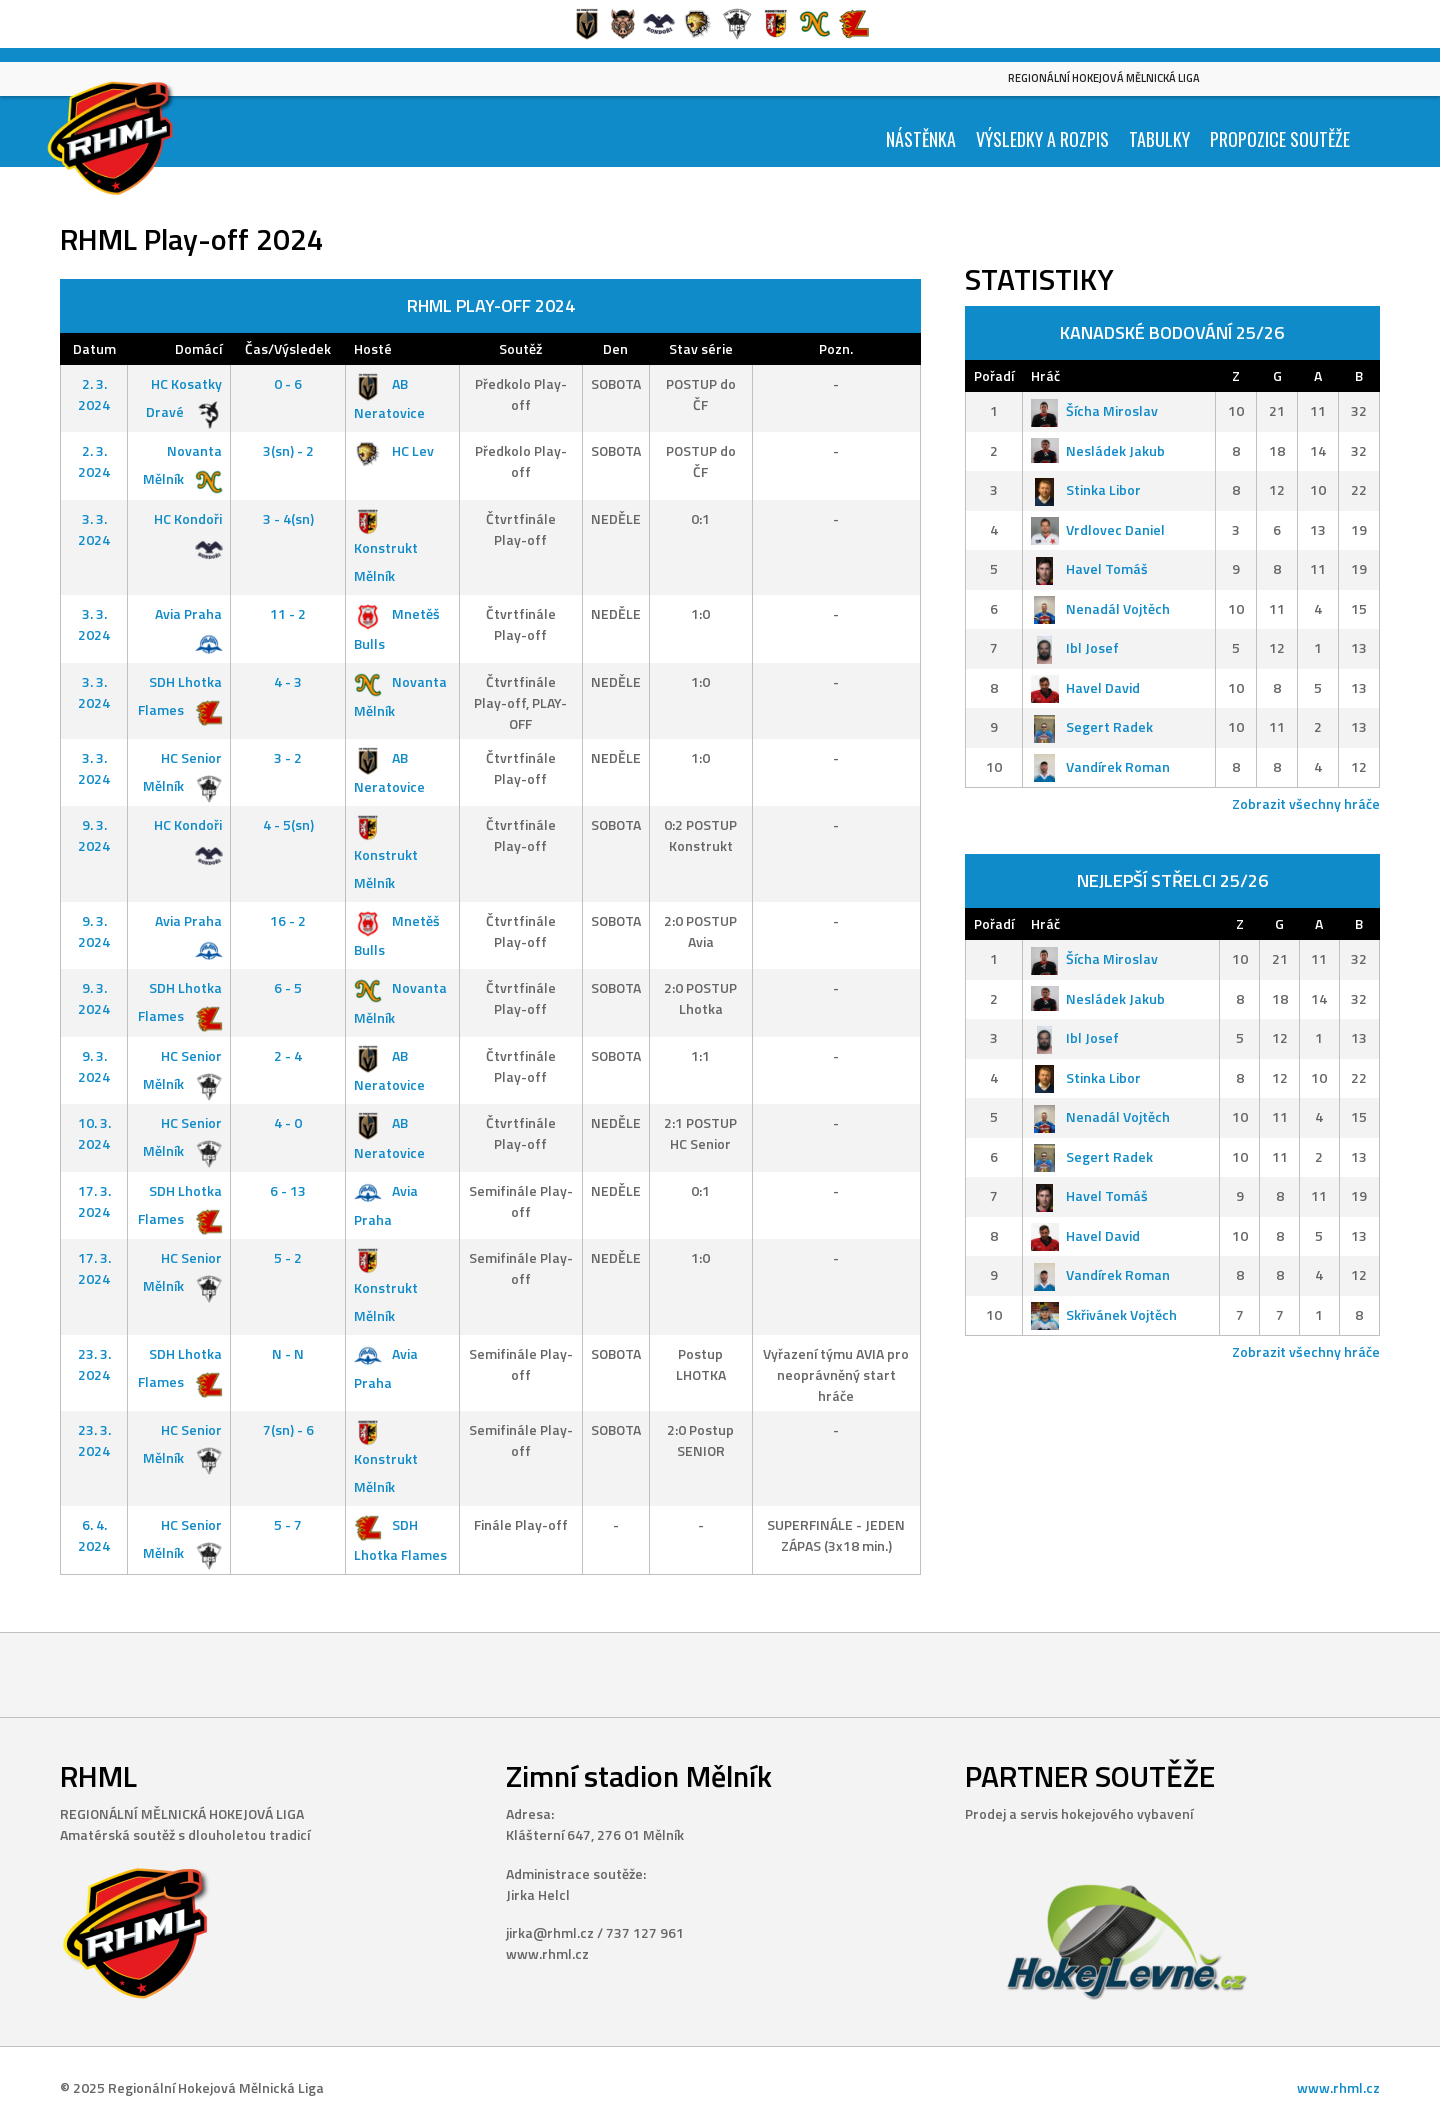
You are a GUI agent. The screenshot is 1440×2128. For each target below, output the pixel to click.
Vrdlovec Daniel (1098, 529)
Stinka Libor (1086, 489)
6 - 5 (288, 987)
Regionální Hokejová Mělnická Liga (1104, 78)
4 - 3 (288, 681)
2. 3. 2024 (94, 394)
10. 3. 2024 (94, 1133)
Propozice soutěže (1280, 139)
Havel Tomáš (1089, 568)
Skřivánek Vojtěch (1104, 1314)
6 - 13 (288, 1190)
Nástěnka (921, 139)
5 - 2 (288, 1257)
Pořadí (994, 375)
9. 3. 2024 (94, 835)
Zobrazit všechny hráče (1306, 803)
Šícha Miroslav (1094, 410)
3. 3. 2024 (94, 529)
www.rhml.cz (1338, 2087)
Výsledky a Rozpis (1042, 139)
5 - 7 (288, 1524)
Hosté (373, 348)
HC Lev (394, 450)
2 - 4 (288, 1055)
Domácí (198, 348)
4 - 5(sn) (288, 824)
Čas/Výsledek (288, 348)
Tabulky (1159, 139)
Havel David (1085, 687)
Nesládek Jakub (1098, 450)
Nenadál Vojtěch (1100, 608)
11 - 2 (288, 613)
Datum (94, 348)
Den (615, 348)
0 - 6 (288, 383)
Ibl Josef (1075, 647)
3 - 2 (288, 757)
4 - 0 (288, 1122)
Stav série (701, 348)
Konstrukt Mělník (386, 547)
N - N (288, 1353)
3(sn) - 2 (288, 450)
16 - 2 (288, 920)
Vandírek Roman (1100, 766)
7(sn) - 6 (288, 1429)
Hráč (1045, 375)
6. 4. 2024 (94, 1535)
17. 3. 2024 (94, 1201)
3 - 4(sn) (288, 518)
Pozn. (836, 348)
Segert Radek (1092, 726)
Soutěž (520, 348)
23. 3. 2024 (94, 1364)
